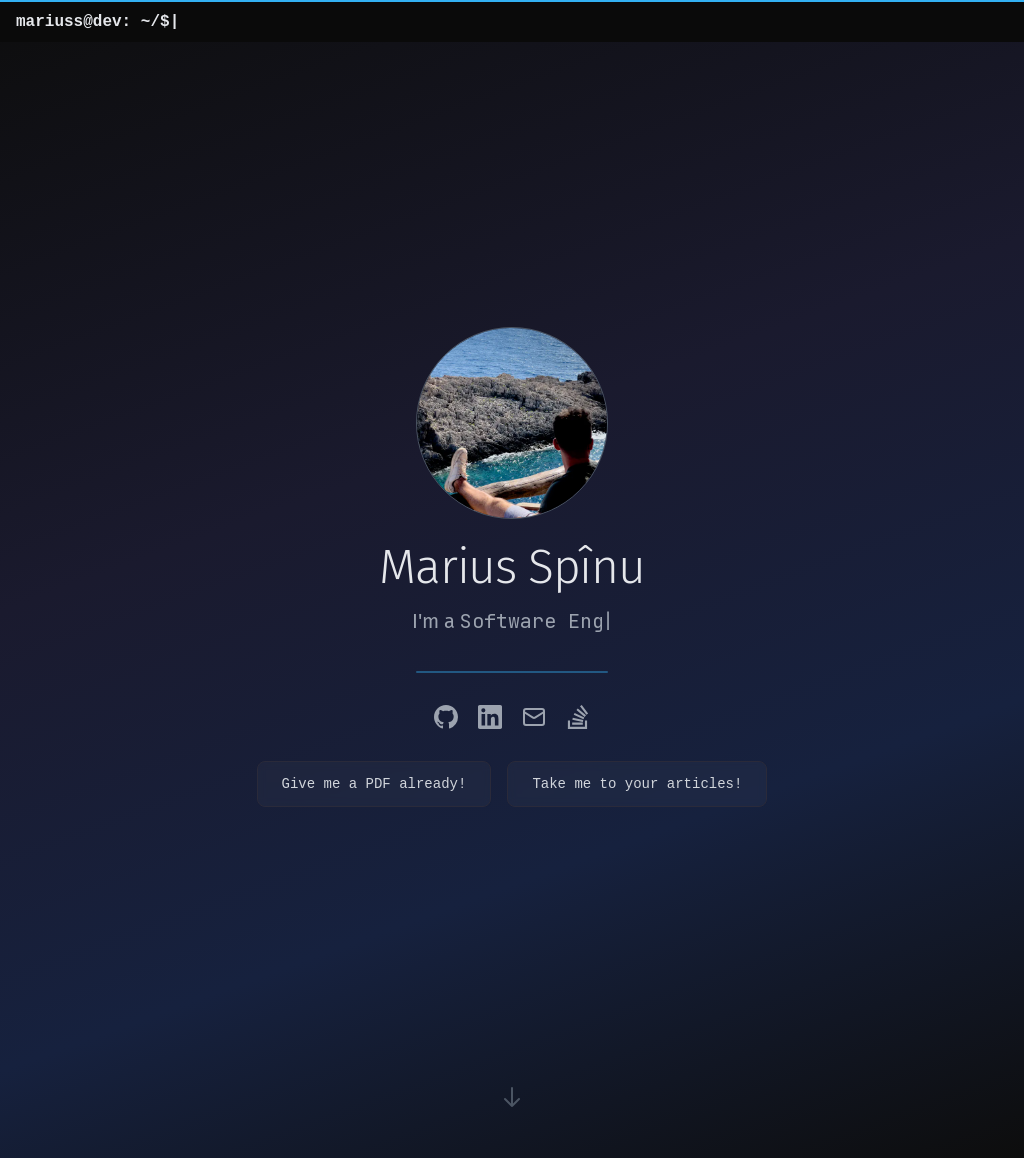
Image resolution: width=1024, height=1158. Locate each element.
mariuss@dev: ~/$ (97, 22)
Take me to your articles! (637, 784)
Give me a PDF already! (374, 784)
